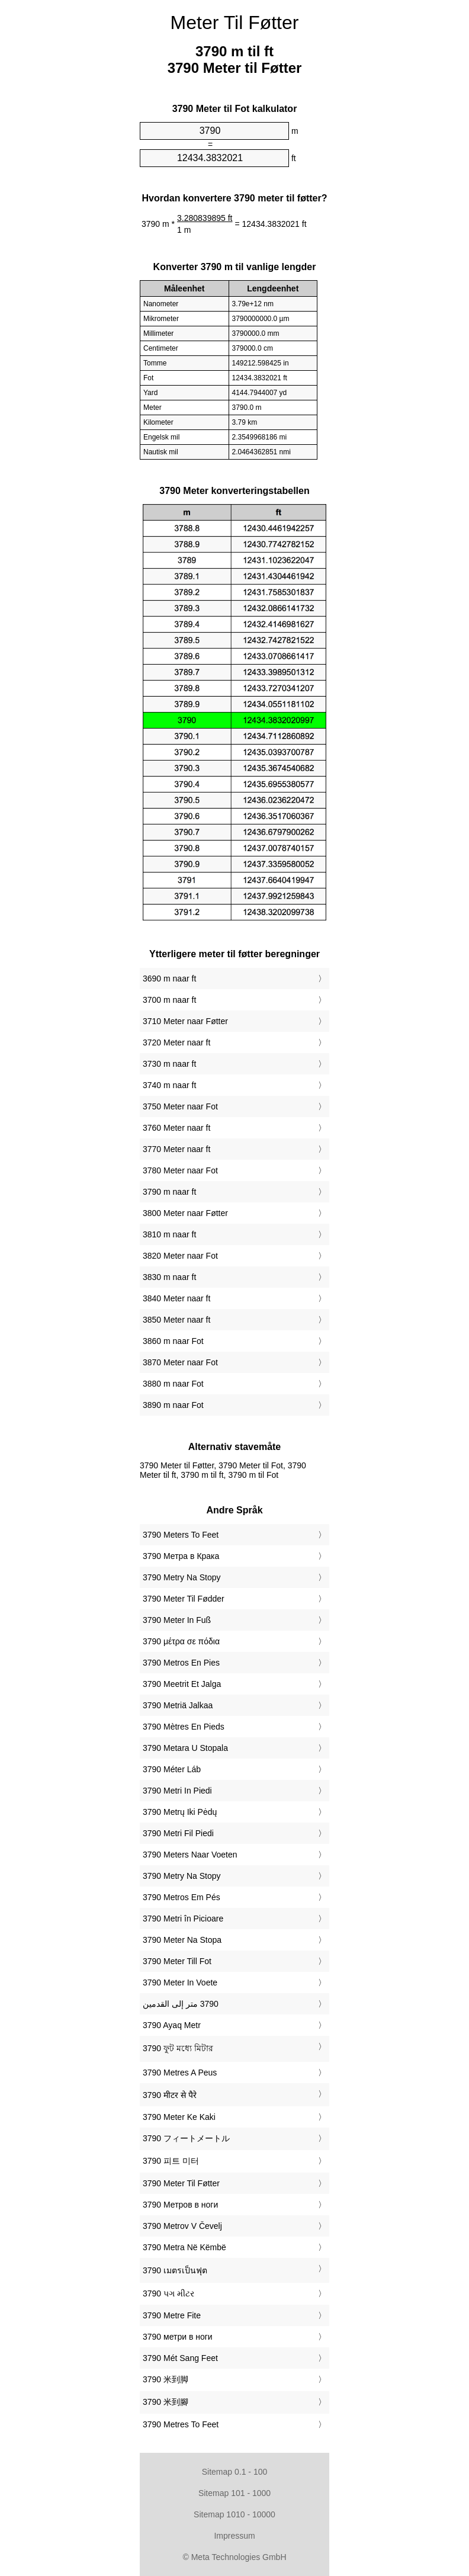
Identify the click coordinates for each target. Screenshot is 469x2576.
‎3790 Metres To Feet (181, 2424)
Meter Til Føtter (235, 22)
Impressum (234, 2535)
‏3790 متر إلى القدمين (181, 2004)
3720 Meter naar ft (176, 1042)
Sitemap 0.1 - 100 (235, 2471)
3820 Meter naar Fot (180, 1255)
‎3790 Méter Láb (172, 1769)
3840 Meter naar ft (176, 1298)
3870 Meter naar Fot (180, 1362)
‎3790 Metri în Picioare (183, 1918)
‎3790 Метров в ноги (180, 2204)
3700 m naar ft (169, 1000)
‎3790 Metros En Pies (181, 1662)
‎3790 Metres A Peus (180, 2072)
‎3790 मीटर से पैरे (170, 2095)
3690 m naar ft (169, 978)
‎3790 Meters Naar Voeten (190, 1854)
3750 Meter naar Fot (180, 1106)
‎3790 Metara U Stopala (185, 1748)
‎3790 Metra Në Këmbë (184, 2247)
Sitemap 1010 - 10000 (234, 2514)
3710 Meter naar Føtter (185, 1021)
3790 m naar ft (169, 1191)
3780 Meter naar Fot (180, 1170)
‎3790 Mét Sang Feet (180, 2358)
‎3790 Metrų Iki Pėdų (180, 1812)
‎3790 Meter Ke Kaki (179, 2117)
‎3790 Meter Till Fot (177, 1961)
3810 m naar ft (169, 1234)
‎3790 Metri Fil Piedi (178, 1833)
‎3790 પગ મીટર (168, 2293)
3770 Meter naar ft (176, 1149)
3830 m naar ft (169, 1277)
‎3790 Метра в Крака (181, 1556)
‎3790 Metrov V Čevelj (182, 2226)
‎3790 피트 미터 (171, 2161)
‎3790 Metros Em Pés (181, 1897)
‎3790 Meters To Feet (181, 1534)
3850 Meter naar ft (176, 1319)
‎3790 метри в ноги (178, 2336)
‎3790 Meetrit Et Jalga (182, 1684)
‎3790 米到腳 (165, 2402)
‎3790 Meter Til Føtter (181, 2183)
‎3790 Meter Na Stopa (182, 1940)
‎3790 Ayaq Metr (172, 2025)
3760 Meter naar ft (176, 1128)
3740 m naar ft (169, 1085)
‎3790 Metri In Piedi (177, 1790)
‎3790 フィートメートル (186, 2138)
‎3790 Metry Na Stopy (182, 1577)
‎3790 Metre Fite (172, 2315)
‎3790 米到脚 (165, 2379)
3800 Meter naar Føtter (185, 1213)
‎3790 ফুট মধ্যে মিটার (178, 2048)
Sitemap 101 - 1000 (234, 2493)
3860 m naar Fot (173, 1341)
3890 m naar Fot (173, 1405)
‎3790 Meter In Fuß (177, 1620)
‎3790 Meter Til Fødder (183, 1598)
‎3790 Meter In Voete (180, 1982)
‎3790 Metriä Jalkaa (178, 1705)
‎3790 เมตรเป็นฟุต (175, 2270)
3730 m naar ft (169, 1064)
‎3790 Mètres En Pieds (183, 1726)
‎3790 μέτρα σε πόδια (181, 1641)
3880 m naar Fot (173, 1383)
